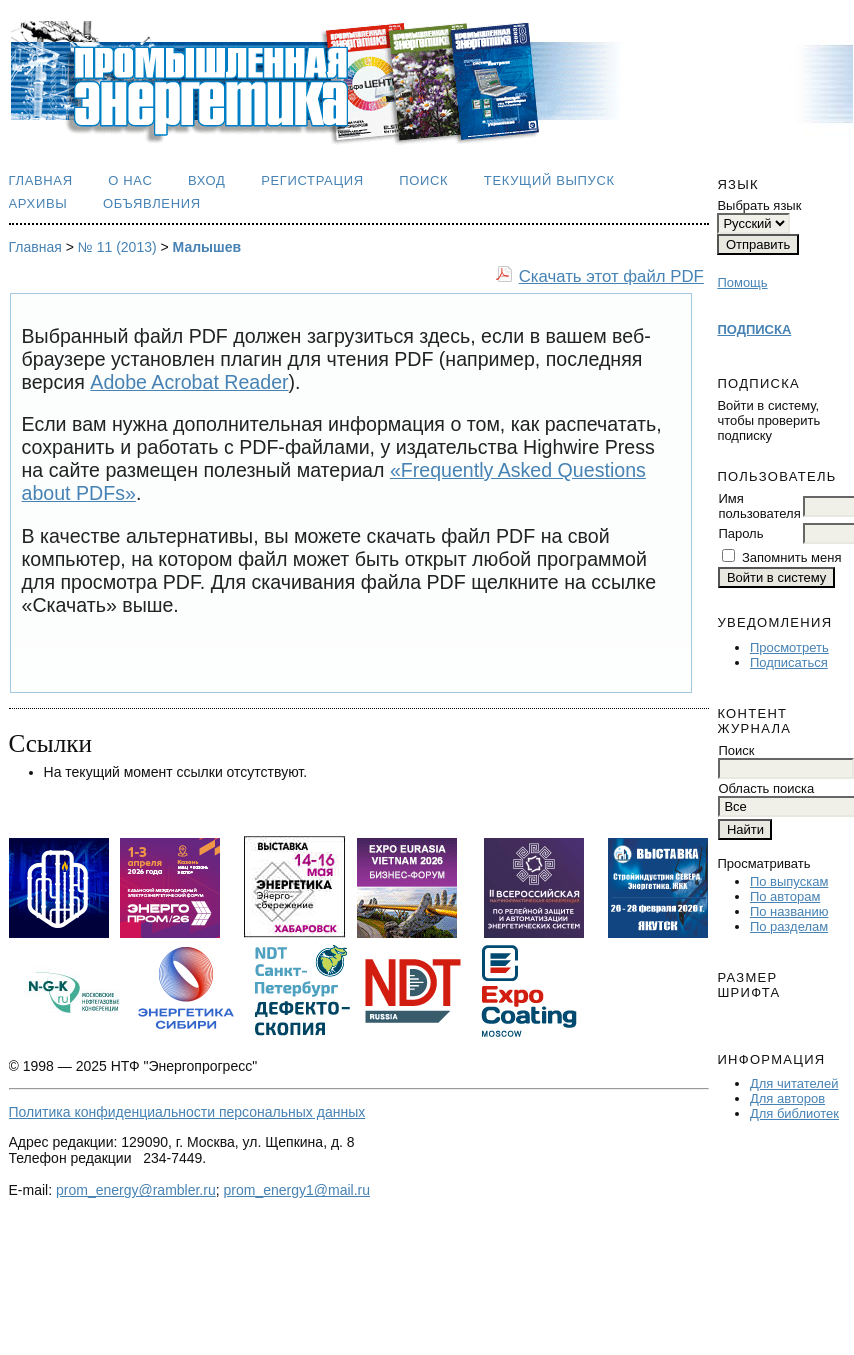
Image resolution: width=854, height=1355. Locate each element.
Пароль (740, 533)
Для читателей (794, 1083)
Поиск (423, 180)
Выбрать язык (759, 205)
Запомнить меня (791, 557)
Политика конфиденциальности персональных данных (187, 1112)
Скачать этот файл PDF (611, 276)
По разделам (789, 926)
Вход (207, 180)
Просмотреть (789, 647)
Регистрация (312, 180)
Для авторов (787, 1098)
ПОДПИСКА (754, 329)
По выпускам (789, 881)
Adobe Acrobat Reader (189, 382)
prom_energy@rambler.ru (136, 1190)
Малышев (207, 247)
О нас (130, 180)
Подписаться (789, 662)
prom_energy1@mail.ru (297, 1190)
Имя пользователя (759, 506)
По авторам (785, 896)
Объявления (152, 203)
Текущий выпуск (549, 180)
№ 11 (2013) (117, 247)
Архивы (38, 203)
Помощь (742, 282)
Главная (41, 180)
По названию (789, 911)
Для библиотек (794, 1113)
